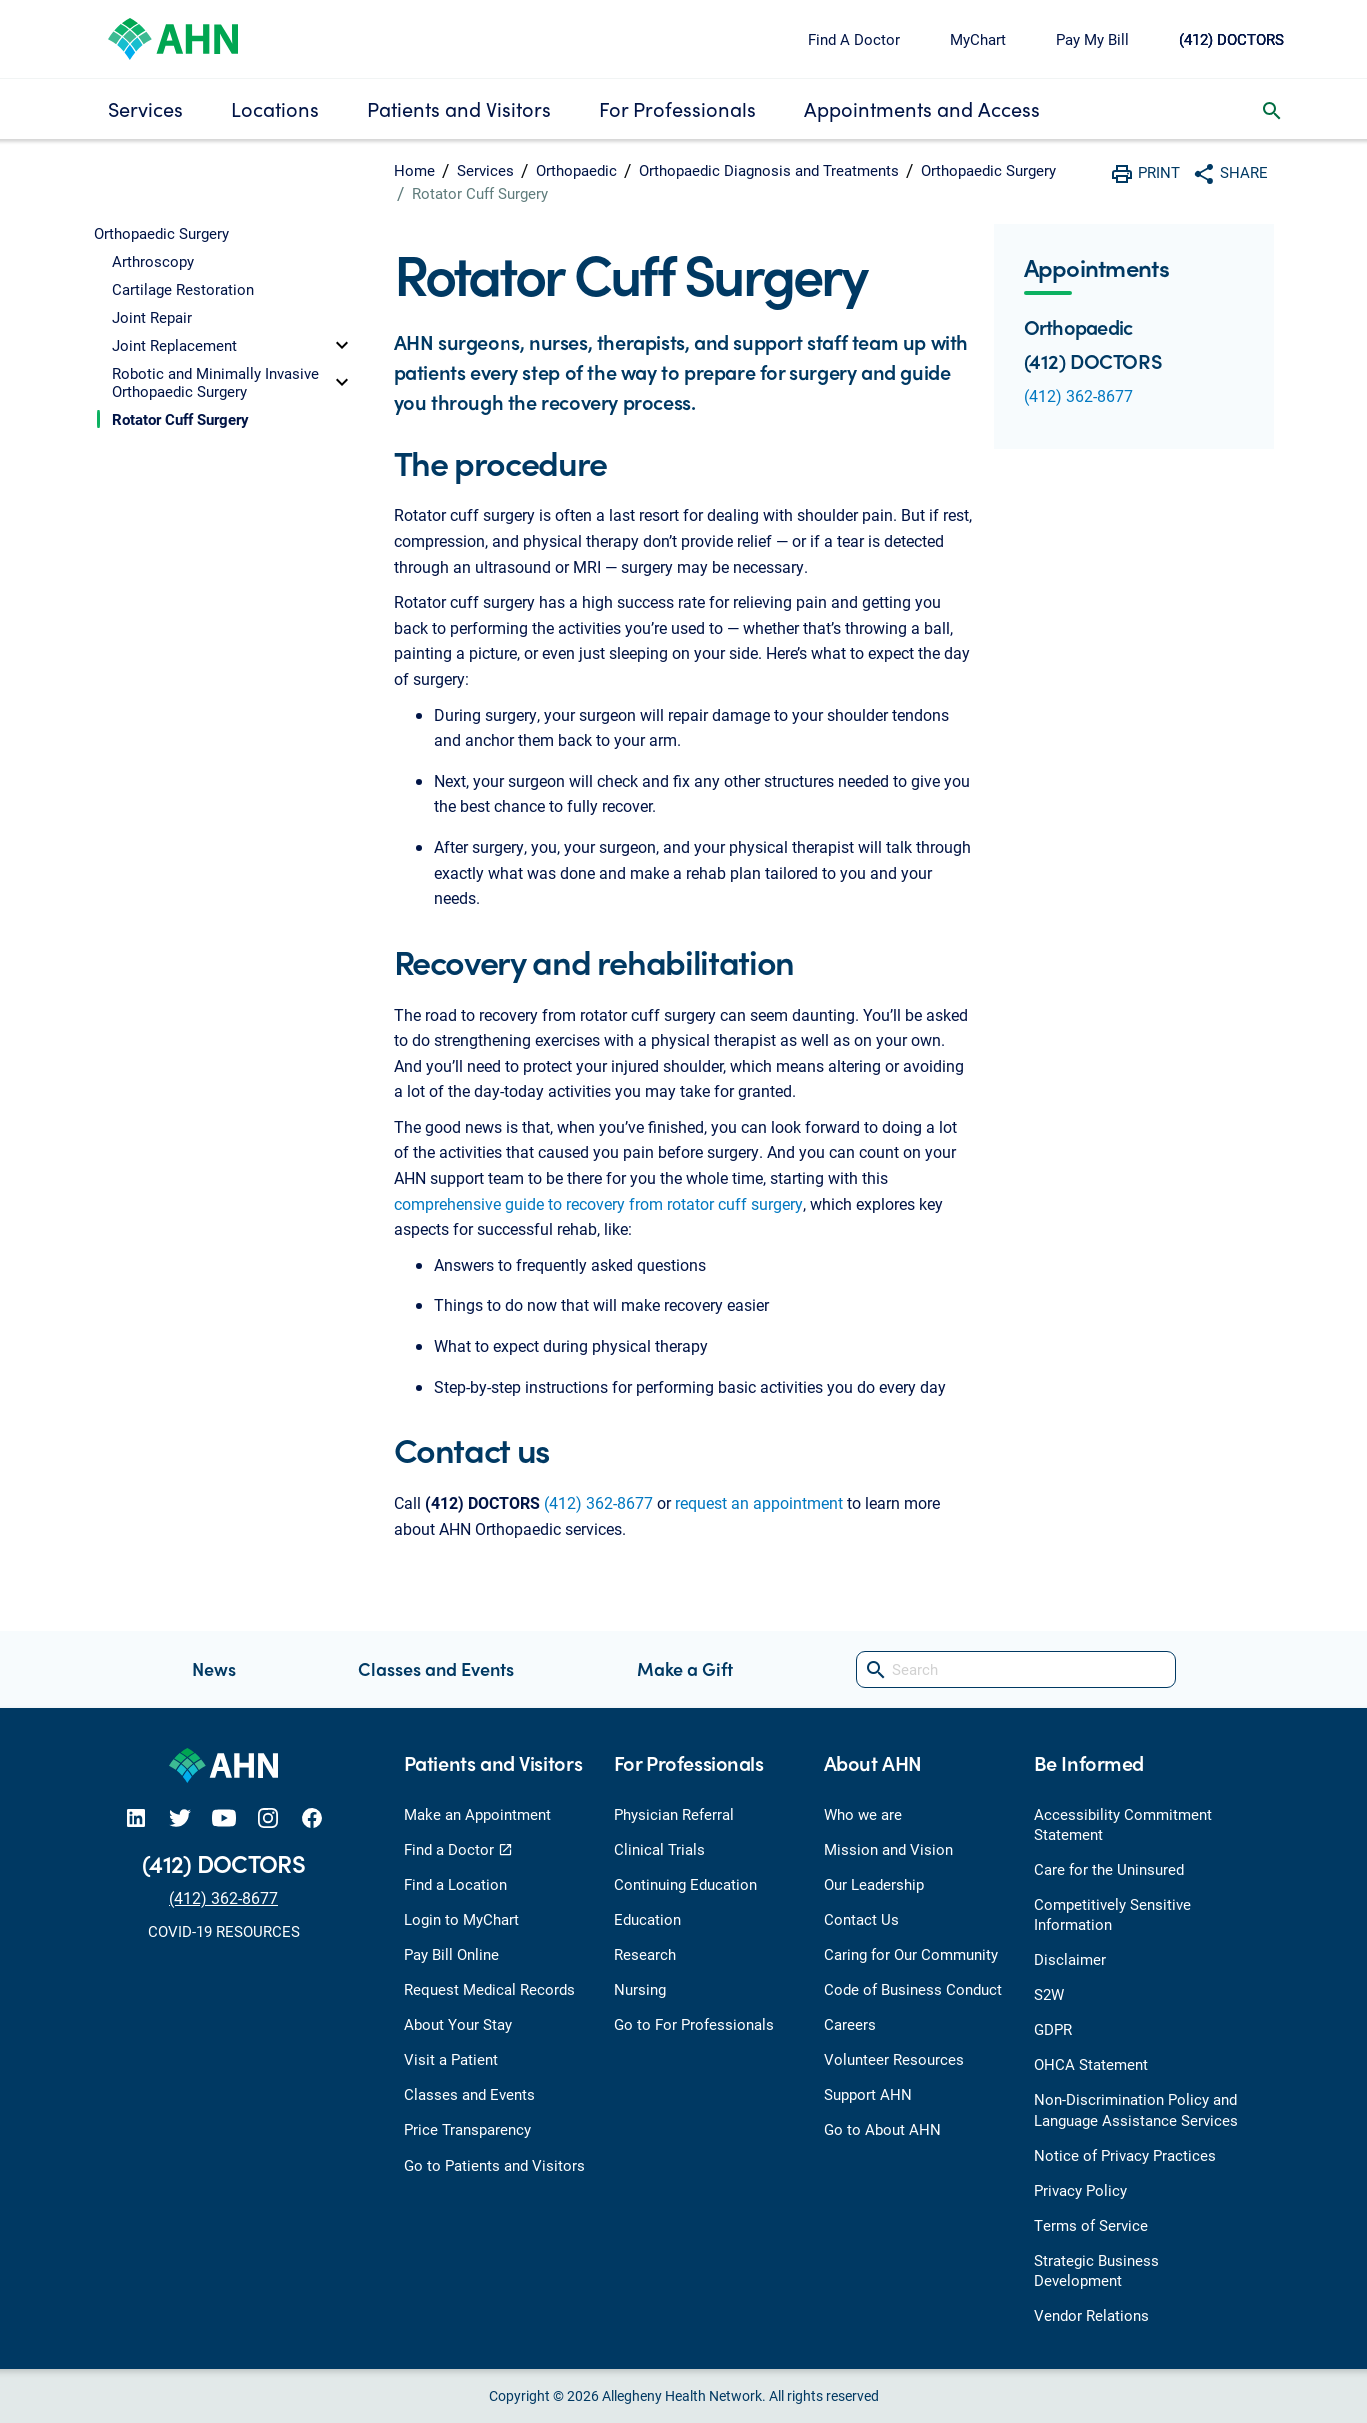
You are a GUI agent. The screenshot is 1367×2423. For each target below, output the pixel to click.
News (214, 1668)
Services (145, 108)
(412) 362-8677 (598, 1502)
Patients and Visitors (459, 108)
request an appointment (759, 1502)
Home (414, 170)
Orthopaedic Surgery (988, 170)
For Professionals (677, 108)
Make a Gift (685, 1668)
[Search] (1016, 1669)
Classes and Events (436, 1668)
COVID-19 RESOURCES (224, 1931)
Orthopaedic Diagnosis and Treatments (769, 170)
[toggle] (342, 345)
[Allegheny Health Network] (173, 36)
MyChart (978, 39)
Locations (275, 108)
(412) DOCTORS (1231, 39)
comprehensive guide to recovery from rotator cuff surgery (598, 1203)
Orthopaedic (576, 170)
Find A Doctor (854, 39)
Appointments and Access (922, 108)
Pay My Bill (1092, 39)
